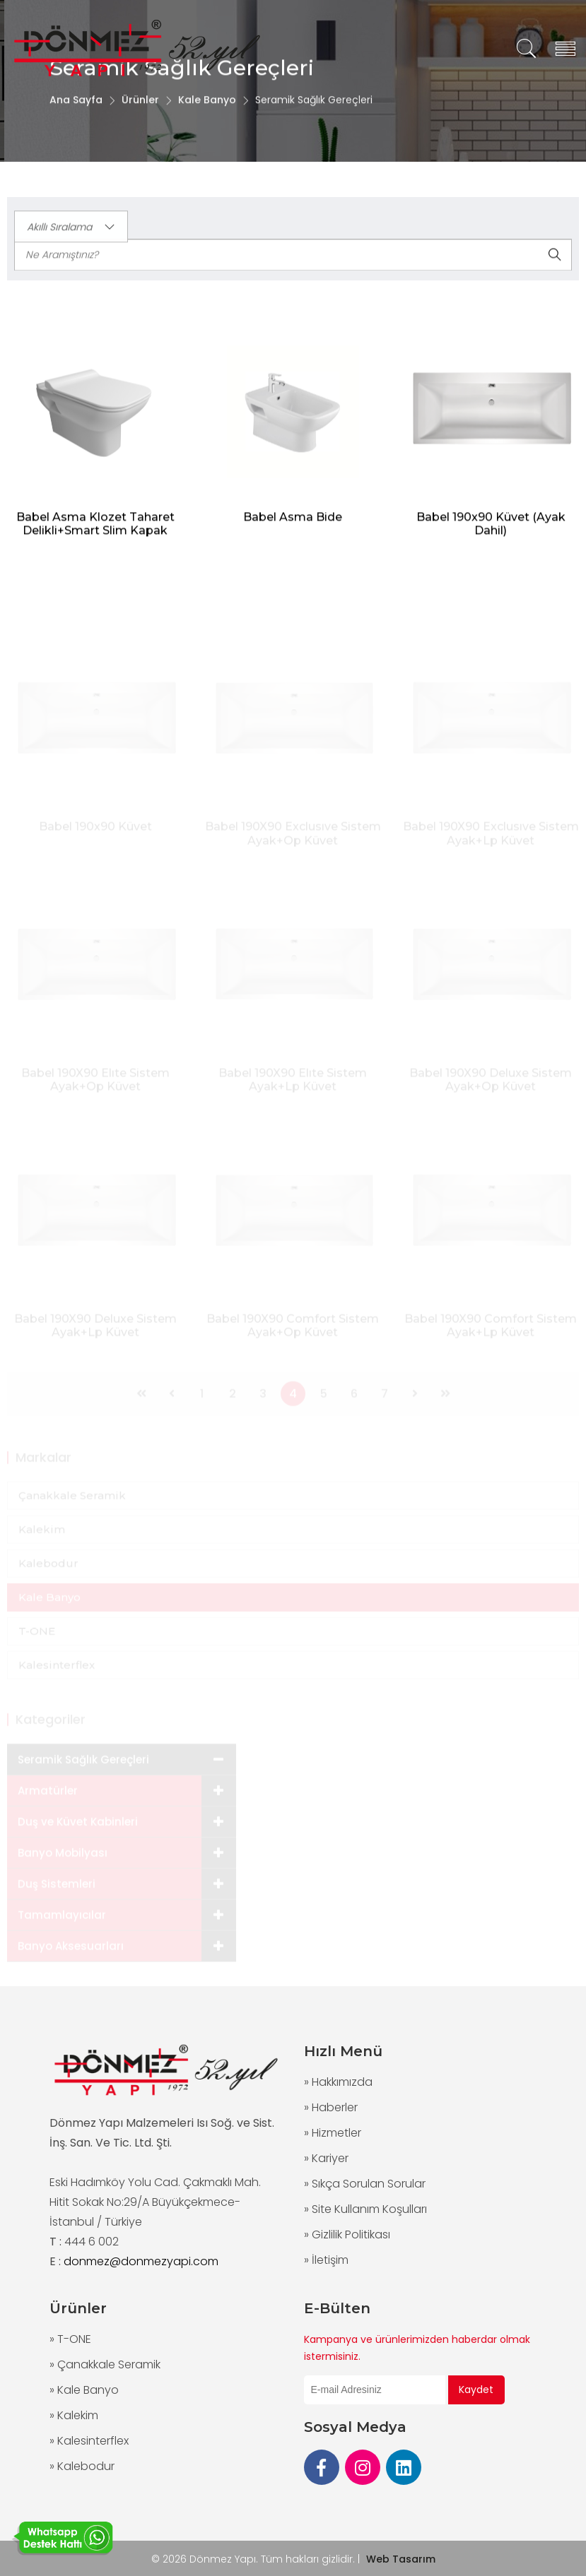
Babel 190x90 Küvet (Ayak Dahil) (491, 529)
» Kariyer (326, 2158)
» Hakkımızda (338, 2082)
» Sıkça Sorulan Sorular (365, 2184)
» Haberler (331, 2107)
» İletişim (326, 2260)
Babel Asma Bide (292, 523)
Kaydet (476, 2389)
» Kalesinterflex (89, 2441)
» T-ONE (70, 2339)
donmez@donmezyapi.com (141, 2261)
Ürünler (140, 115)
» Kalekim (73, 2415)
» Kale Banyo (84, 2390)
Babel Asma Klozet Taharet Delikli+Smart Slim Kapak (95, 529)
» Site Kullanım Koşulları (365, 2209)
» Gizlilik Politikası (347, 2234)
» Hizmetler (332, 2133)
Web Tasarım (400, 2559)
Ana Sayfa (75, 115)
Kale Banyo (207, 115)
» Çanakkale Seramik (104, 2364)
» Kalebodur (82, 2466)
